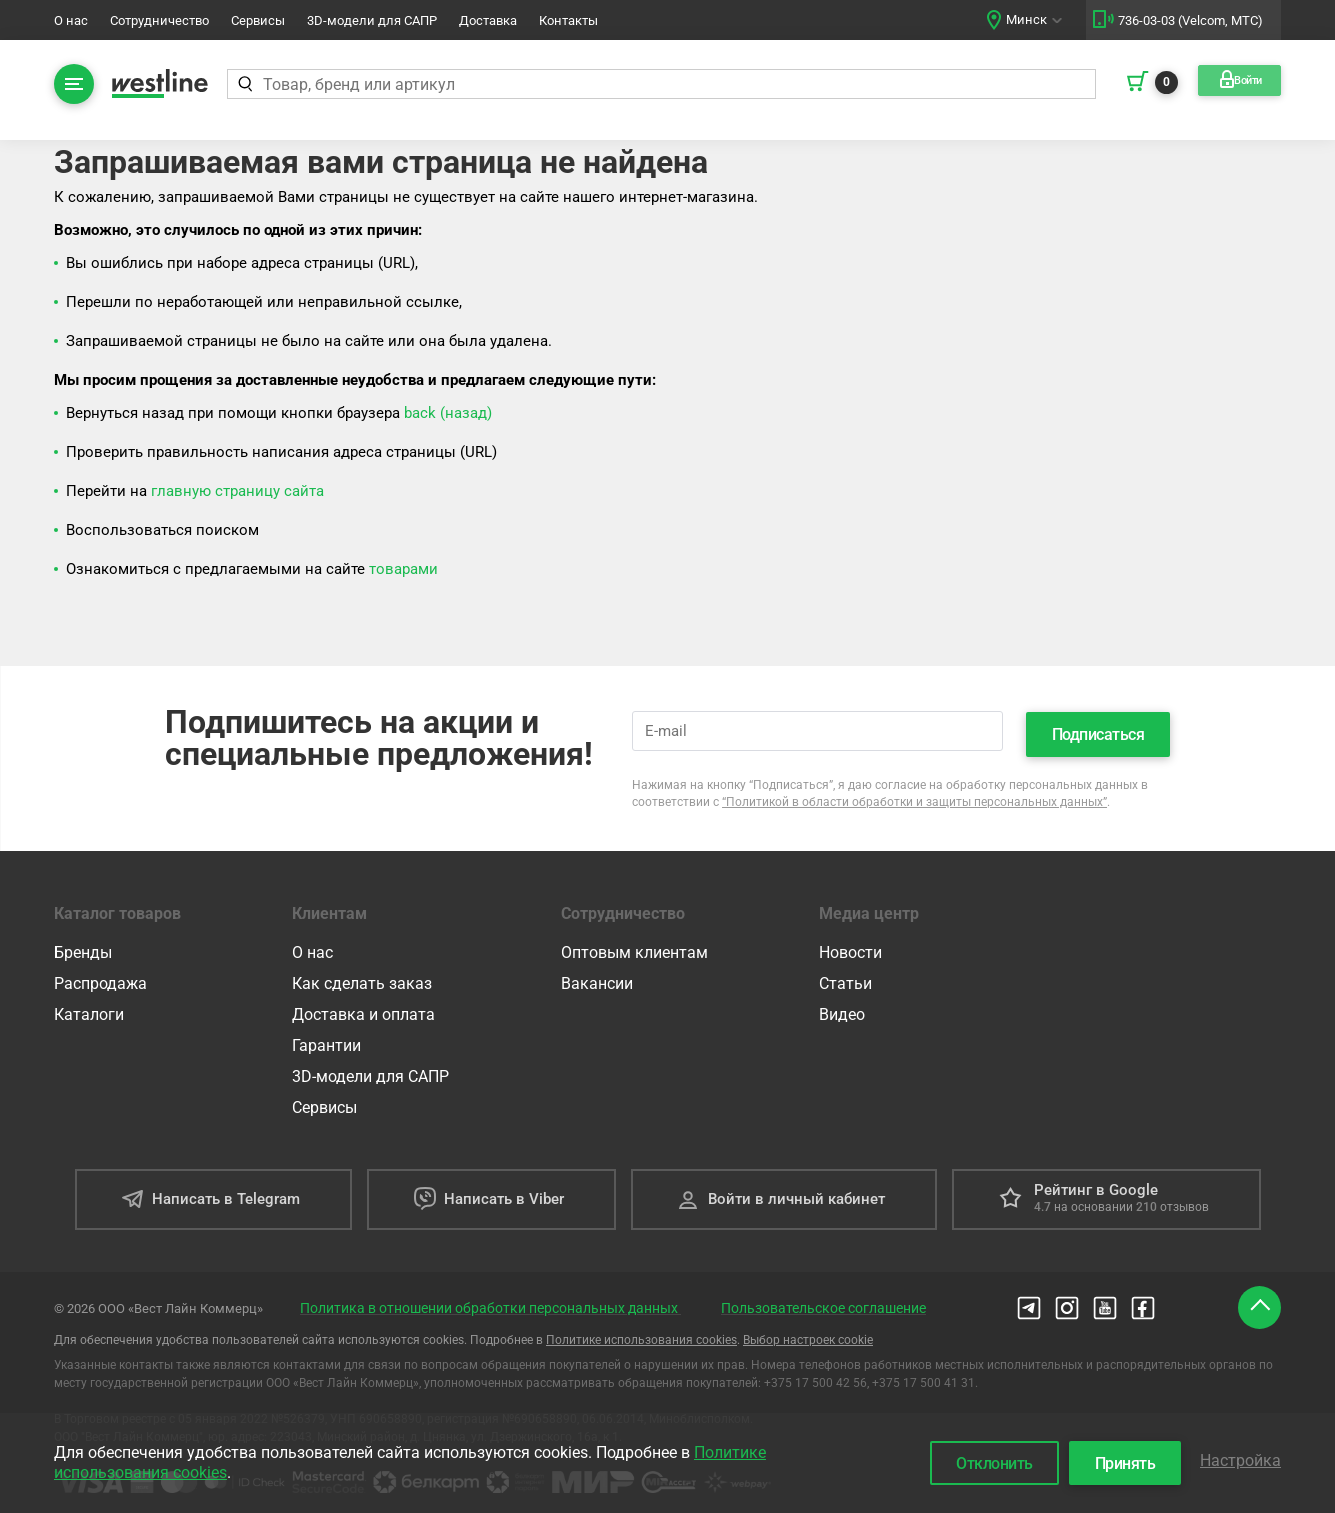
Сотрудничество (159, 20)
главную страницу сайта (237, 491)
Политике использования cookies (641, 1334)
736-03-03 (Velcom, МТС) (1190, 20)
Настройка (1240, 1457)
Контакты (568, 20)
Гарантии (326, 1039)
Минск (1026, 19)
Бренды (83, 946)
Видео (842, 1008)
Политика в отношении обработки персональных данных (490, 1302)
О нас (71, 20)
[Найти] (246, 84)
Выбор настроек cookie (808, 1334)
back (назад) (448, 413)
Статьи (845, 977)
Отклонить (977, 1460)
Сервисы (258, 20)
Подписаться (1098, 728)
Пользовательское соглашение (823, 1302)
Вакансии (597, 977)
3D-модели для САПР (372, 20)
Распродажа (100, 977)
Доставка (488, 20)
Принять (1116, 1460)
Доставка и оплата (363, 1008)
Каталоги (89, 1008)
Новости (850, 946)
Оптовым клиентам (634, 946)
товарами (403, 569)
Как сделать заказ (362, 977)
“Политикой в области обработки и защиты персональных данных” (914, 796)
